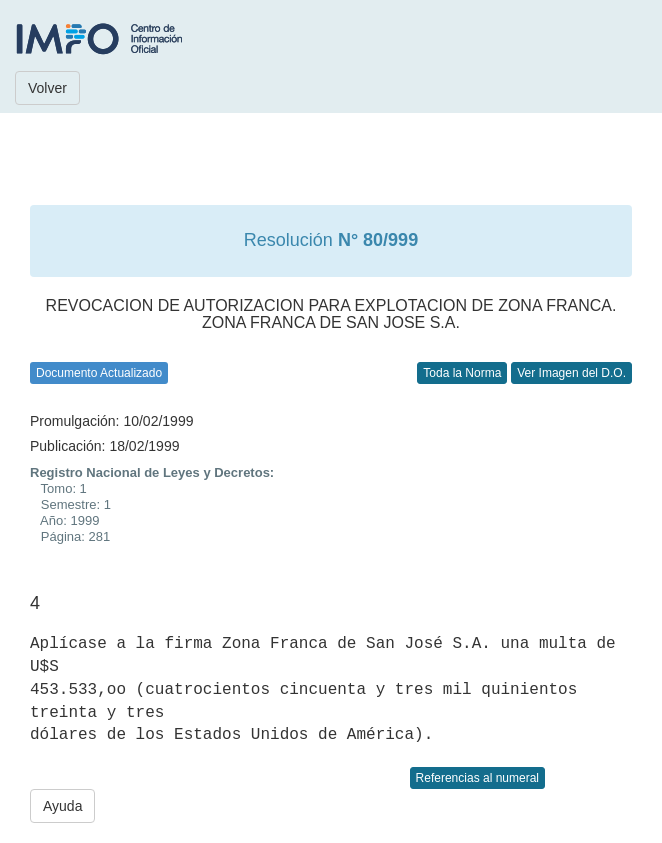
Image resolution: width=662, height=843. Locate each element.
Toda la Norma (462, 373)
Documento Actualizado (99, 373)
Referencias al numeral (477, 778)
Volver (47, 88)
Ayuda (62, 806)
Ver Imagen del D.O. (571, 373)
